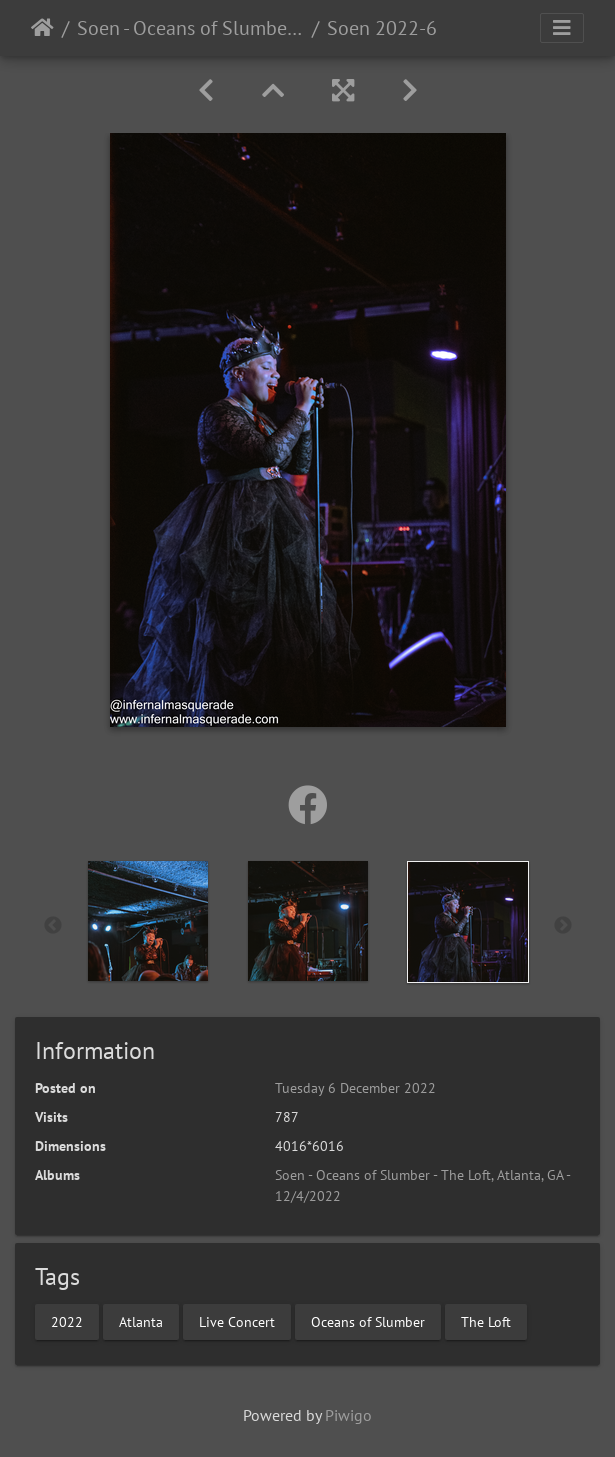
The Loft (486, 1321)
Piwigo (348, 1415)
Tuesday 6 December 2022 (355, 1088)
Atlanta (141, 1321)
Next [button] (563, 926)
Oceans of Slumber (368, 1321)
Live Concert (237, 1321)
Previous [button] (53, 926)
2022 (67, 1321)
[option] (148, 921)
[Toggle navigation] (562, 28)
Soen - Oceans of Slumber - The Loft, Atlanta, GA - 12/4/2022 (190, 28)
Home (42, 28)
